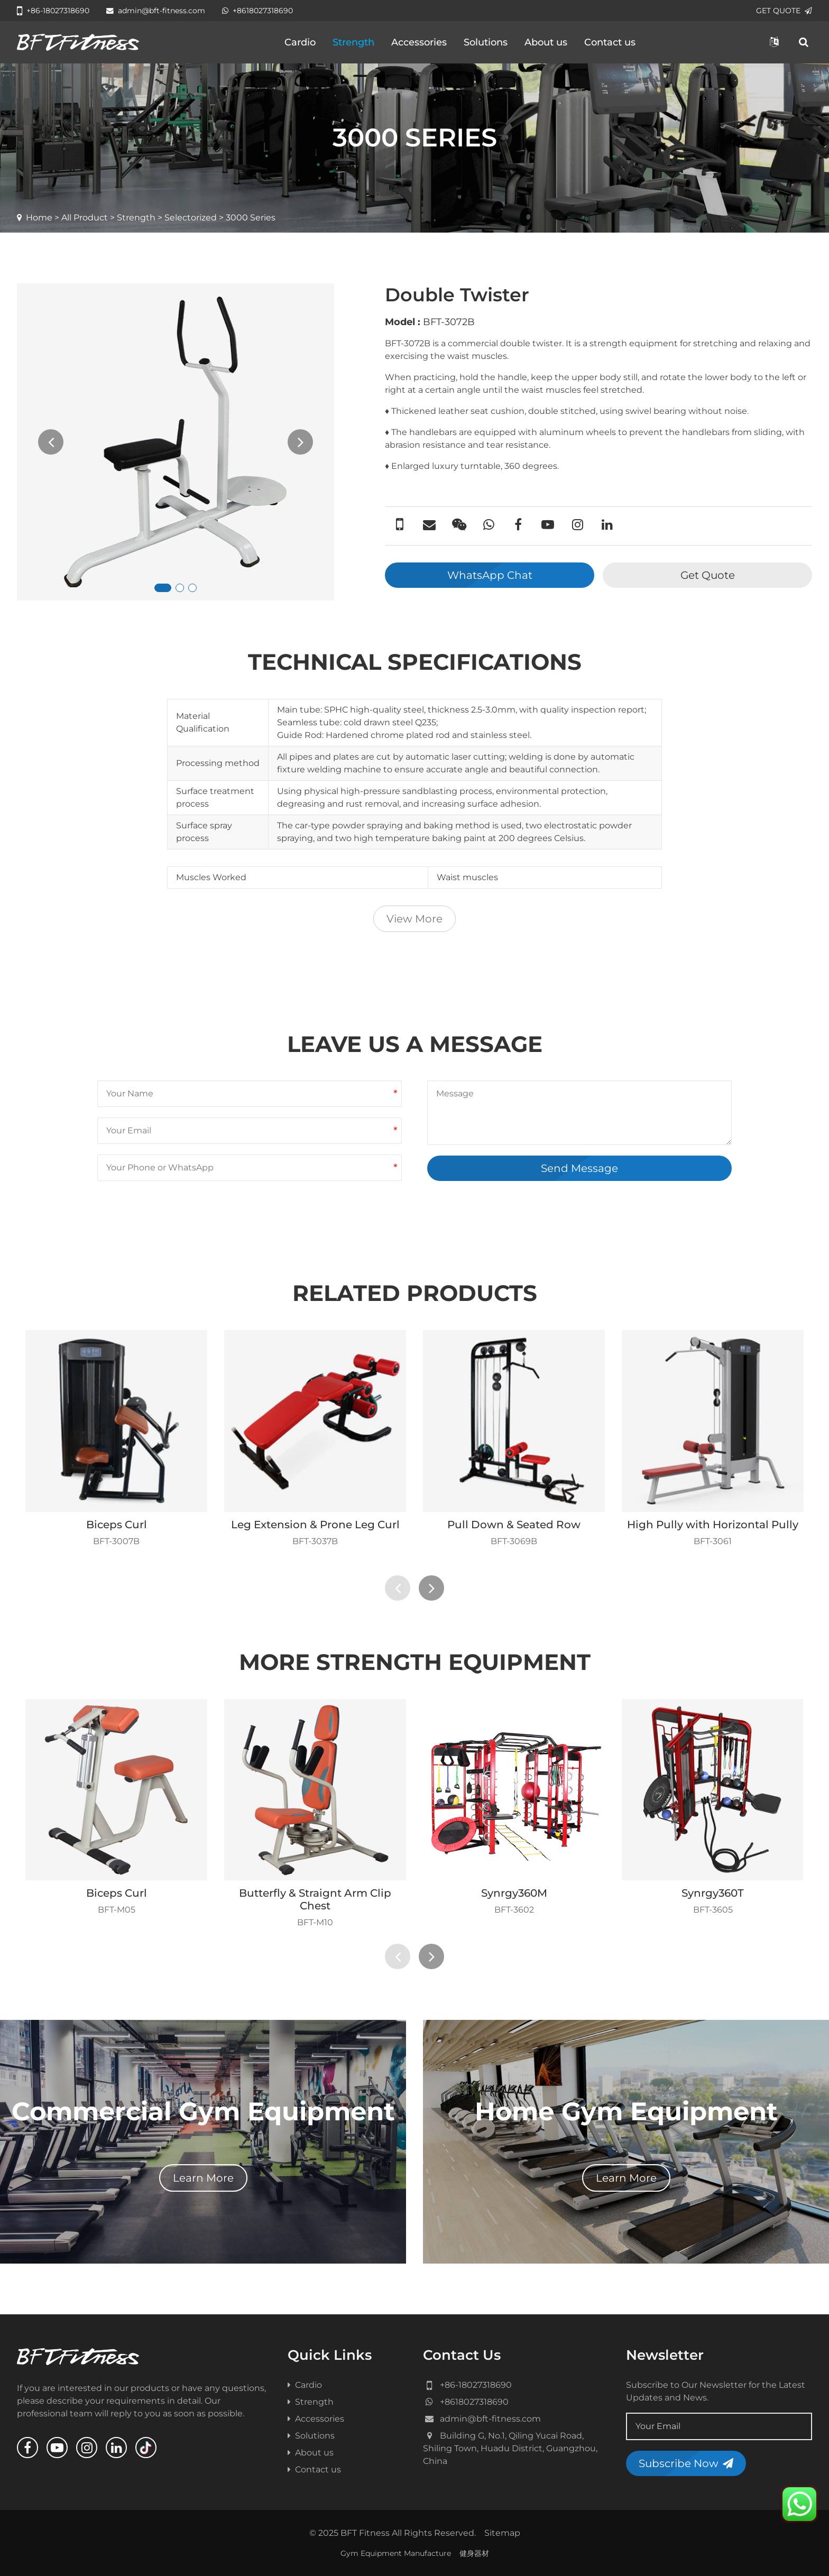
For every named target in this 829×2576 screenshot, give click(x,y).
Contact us (609, 42)
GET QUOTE (784, 10)
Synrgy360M (514, 1893)
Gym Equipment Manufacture (395, 2553)
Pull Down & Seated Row (514, 1524)
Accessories (419, 42)
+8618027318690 (257, 10)
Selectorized (190, 218)
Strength (353, 42)
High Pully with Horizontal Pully (712, 1524)
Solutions (486, 42)
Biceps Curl (116, 1524)
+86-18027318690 (53, 10)
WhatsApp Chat (489, 575)
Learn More (203, 2178)
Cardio (300, 42)
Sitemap (502, 2533)
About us (545, 42)
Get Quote (707, 575)
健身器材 (474, 2553)
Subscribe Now (686, 2463)
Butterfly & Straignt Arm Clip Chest (315, 1899)
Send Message (579, 1168)
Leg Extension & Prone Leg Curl (315, 1524)
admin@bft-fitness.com (155, 10)
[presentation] (50, 442)
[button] (162, 588)
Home (39, 218)
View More (414, 918)
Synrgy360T (712, 1893)
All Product (84, 218)
